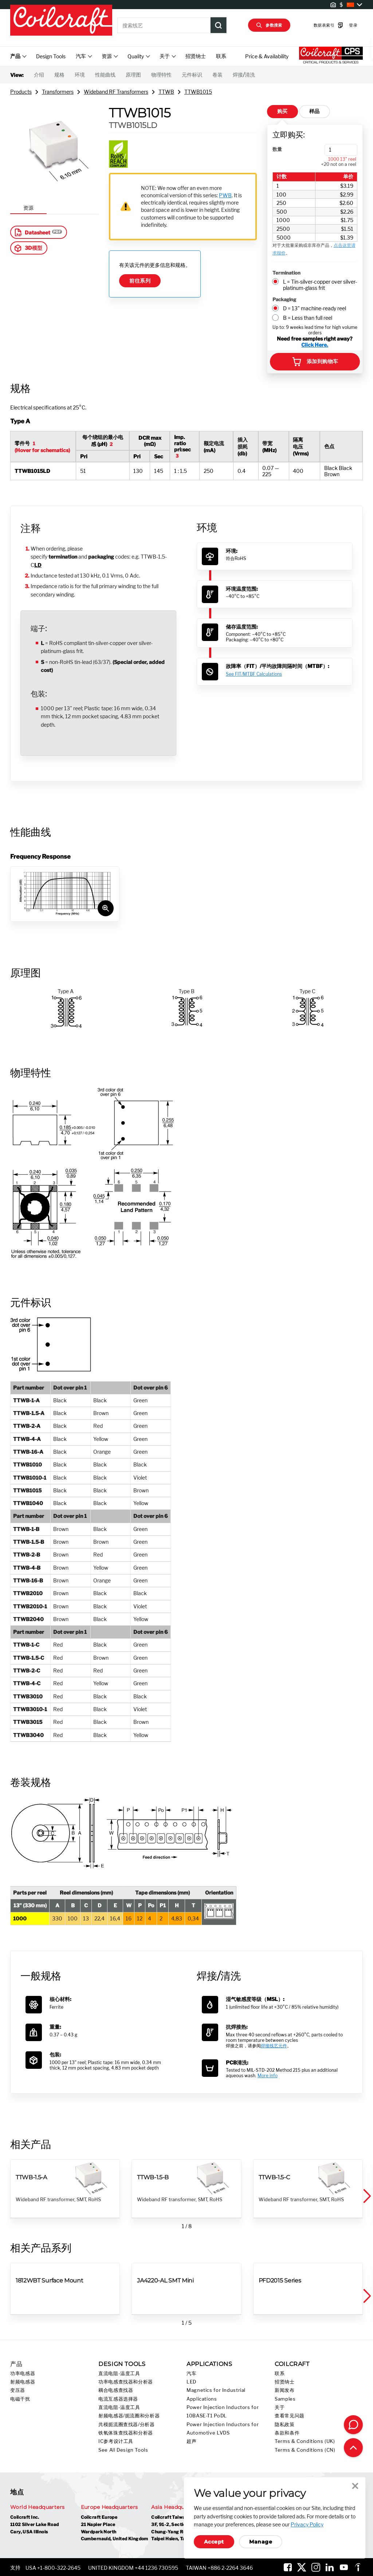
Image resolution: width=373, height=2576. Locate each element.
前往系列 (139, 280)
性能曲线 (105, 74)
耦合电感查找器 (115, 2390)
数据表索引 (317, 25)
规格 (59, 74)
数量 (277, 149)
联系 (221, 56)
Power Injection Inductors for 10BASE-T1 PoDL (222, 2411)
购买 (282, 111)
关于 (279, 2407)
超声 (191, 2441)
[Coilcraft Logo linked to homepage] (61, 21)
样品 (314, 111)
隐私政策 (285, 2424)
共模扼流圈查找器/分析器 (126, 2424)
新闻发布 (285, 2390)
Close (355, 2485)
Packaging (284, 299)
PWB (225, 195)
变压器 (17, 2390)
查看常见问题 (290, 2415)
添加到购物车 (314, 362)
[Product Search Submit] (219, 25)
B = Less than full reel (307, 318)
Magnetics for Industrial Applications (216, 2394)
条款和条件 (287, 2433)
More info (268, 2075)
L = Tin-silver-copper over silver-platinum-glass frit (320, 285)
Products (21, 92)
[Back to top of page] (353, 2447)
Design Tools (51, 56)
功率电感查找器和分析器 (125, 2382)
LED (191, 2382)
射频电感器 (22, 2382)
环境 (80, 74)
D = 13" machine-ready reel (314, 308)
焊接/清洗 (244, 74)
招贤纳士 (195, 56)
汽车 (191, 2373)
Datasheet (31, 232)
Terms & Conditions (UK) (305, 2441)
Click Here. (314, 345)
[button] (366, 2196)
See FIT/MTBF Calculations (254, 674)
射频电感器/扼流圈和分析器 (129, 2415)
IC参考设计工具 (115, 2441)
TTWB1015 (198, 92)
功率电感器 (22, 2373)
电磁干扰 (20, 2399)
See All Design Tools (123, 2450)
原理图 (133, 74)
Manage (260, 2541)
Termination (286, 273)
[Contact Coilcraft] (353, 2424)
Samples (285, 2399)
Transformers (58, 92)
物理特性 (161, 74)
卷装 (217, 74)
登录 (342, 25)
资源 (28, 208)
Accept (214, 2541)
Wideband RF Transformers (116, 92)
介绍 (39, 74)
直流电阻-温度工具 (119, 2373)
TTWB (166, 92)
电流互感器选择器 (118, 2399)
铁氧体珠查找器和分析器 (125, 2433)
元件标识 (192, 74)
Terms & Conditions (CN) (305, 2450)
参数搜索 (269, 25)
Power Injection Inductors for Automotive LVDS (222, 2429)
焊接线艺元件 (274, 2045)
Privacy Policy (307, 2524)
